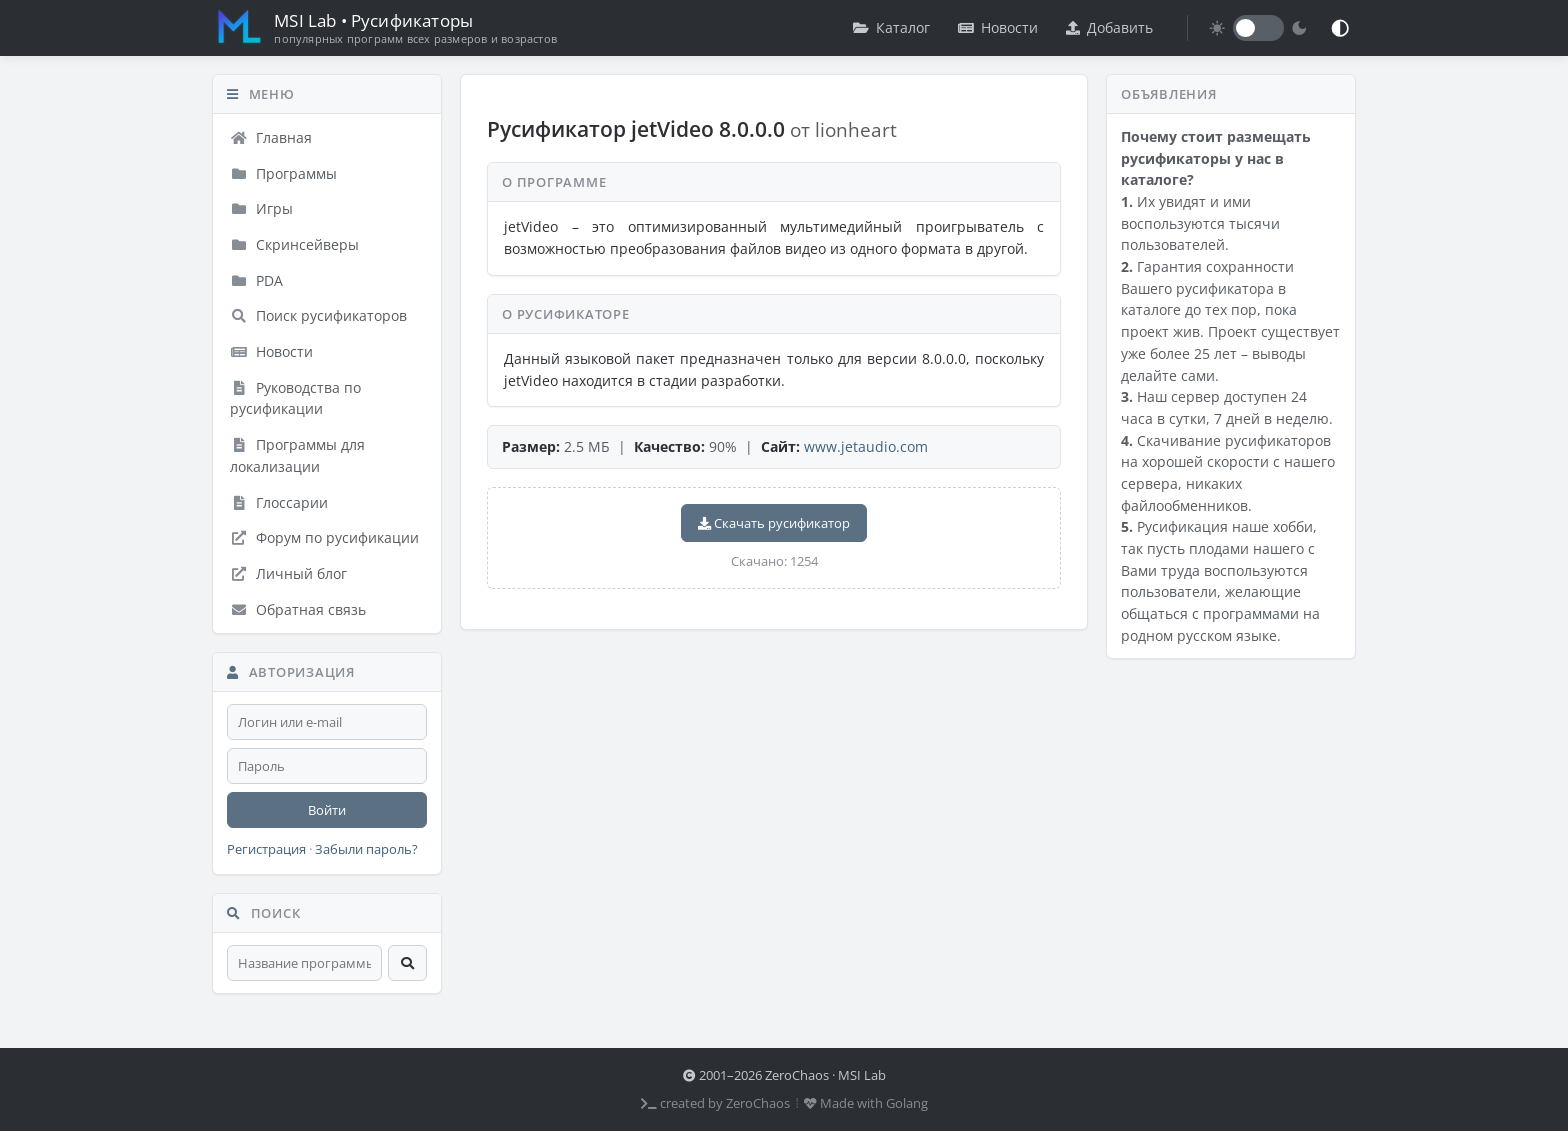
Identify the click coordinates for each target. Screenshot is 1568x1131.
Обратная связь (298, 609)
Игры (261, 208)
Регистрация (266, 849)
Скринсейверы (294, 244)
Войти (327, 810)
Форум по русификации (324, 537)
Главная (271, 137)
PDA (256, 280)
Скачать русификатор (774, 523)
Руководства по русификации (295, 398)
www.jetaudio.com (866, 446)
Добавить (1109, 27)
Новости (998, 27)
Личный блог (288, 573)
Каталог (891, 27)
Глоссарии (279, 502)
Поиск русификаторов (318, 315)
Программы (283, 173)
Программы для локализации (297, 455)
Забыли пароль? (366, 849)
